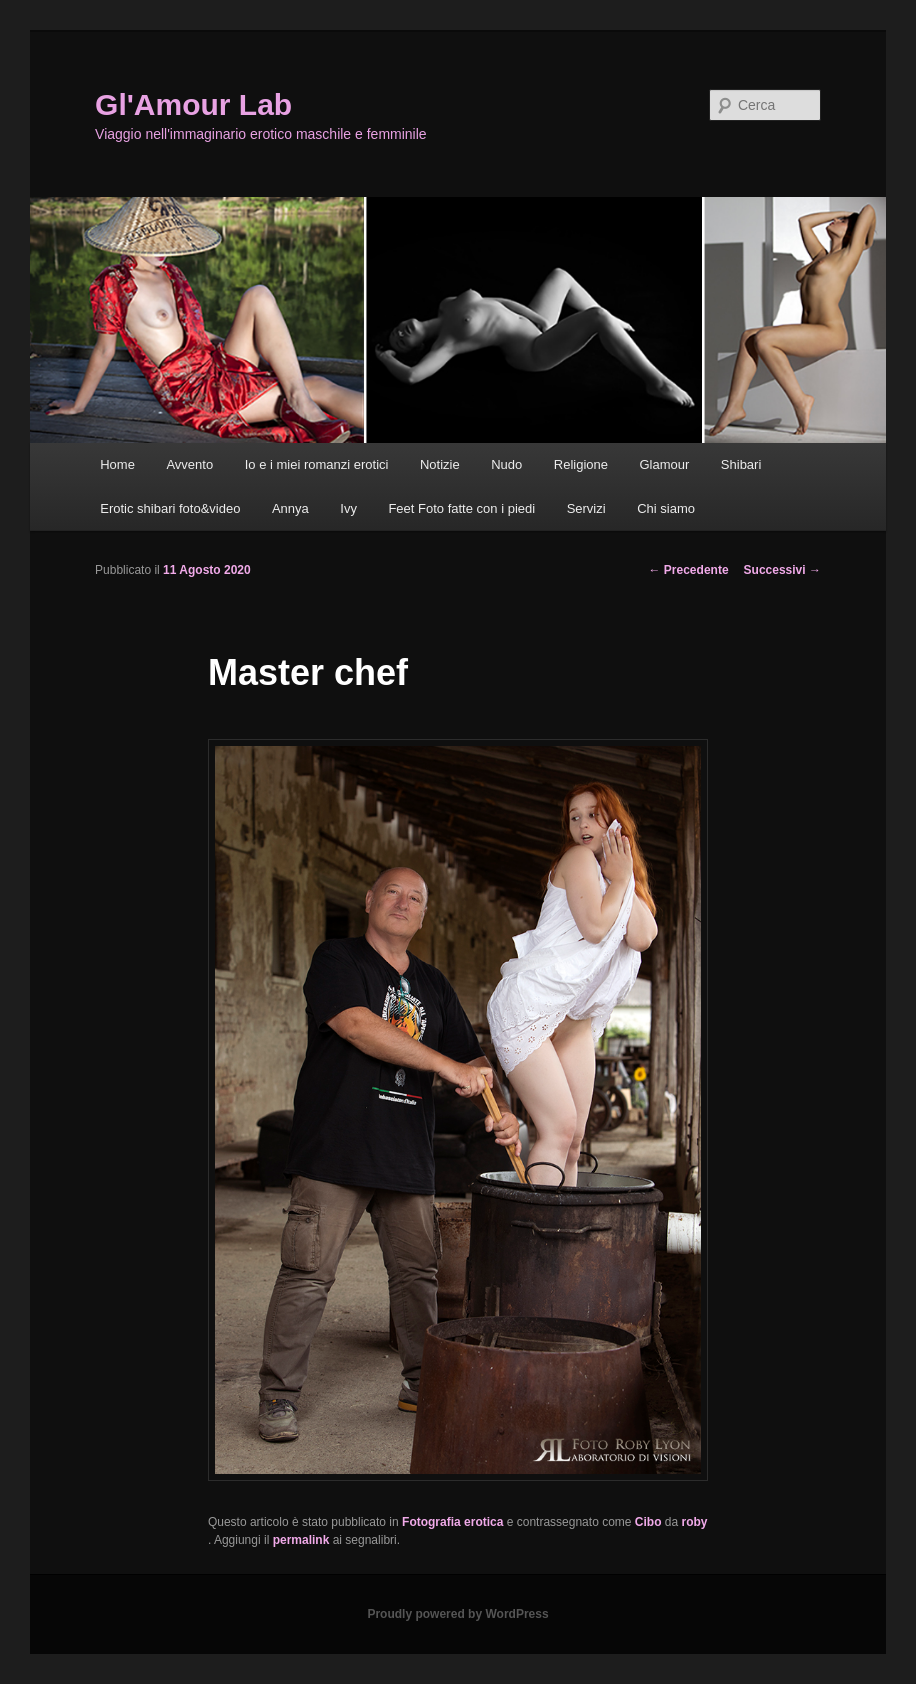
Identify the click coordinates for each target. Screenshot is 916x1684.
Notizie (440, 464)
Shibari (741, 464)
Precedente (689, 570)
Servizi (586, 508)
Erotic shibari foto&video (170, 508)
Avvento (189, 464)
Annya (290, 508)
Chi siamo (666, 508)
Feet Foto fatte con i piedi (461, 508)
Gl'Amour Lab (193, 104)
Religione (581, 464)
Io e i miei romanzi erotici (317, 464)
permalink (301, 1540)
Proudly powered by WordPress (457, 1614)
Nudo (506, 464)
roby (695, 1522)
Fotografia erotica (452, 1522)
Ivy (348, 508)
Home (117, 464)
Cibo (648, 1522)
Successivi (782, 570)
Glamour (664, 464)
